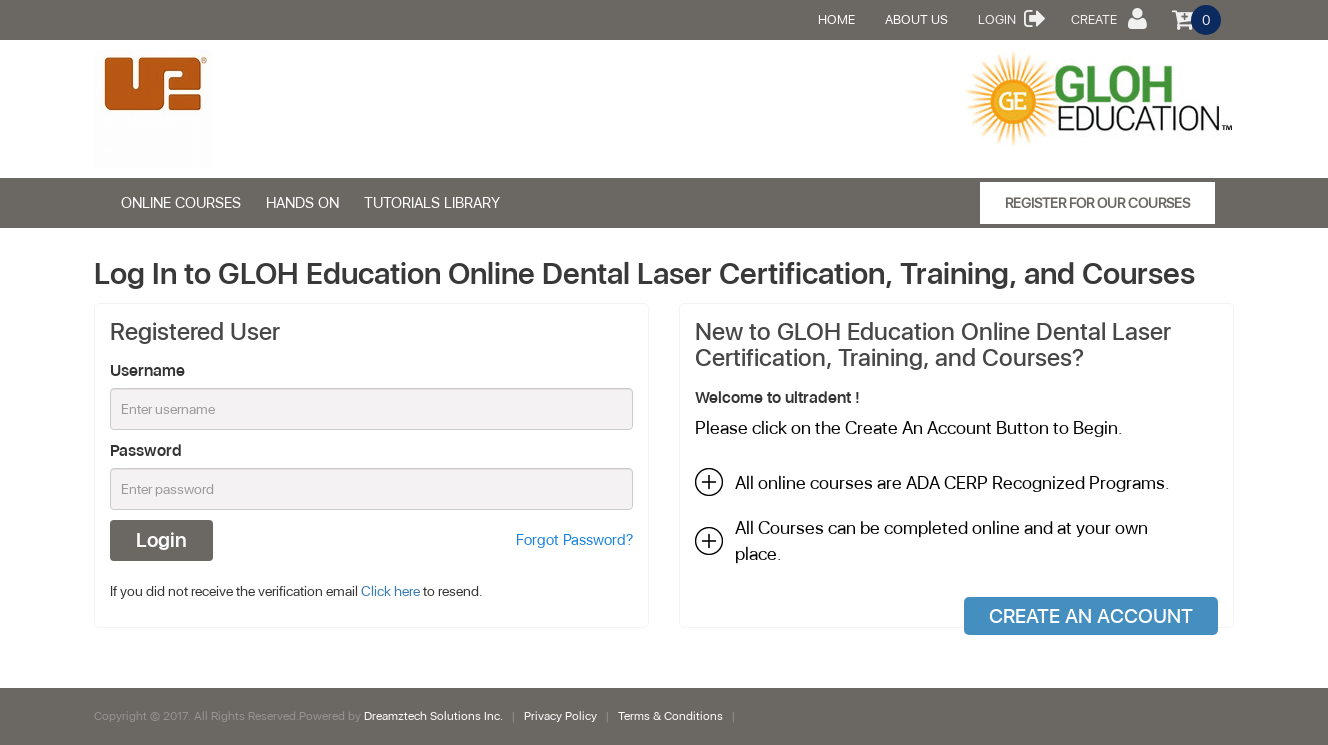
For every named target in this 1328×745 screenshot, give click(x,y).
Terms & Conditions (670, 716)
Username (147, 370)
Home (836, 19)
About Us (916, 19)
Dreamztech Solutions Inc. (435, 716)
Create (1109, 18)
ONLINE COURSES (181, 203)
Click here (390, 591)
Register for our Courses (1097, 203)
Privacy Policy (562, 716)
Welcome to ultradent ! (777, 397)
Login (1012, 18)
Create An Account (1091, 616)
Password (146, 450)
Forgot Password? (574, 540)
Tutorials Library (432, 203)
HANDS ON (302, 203)
